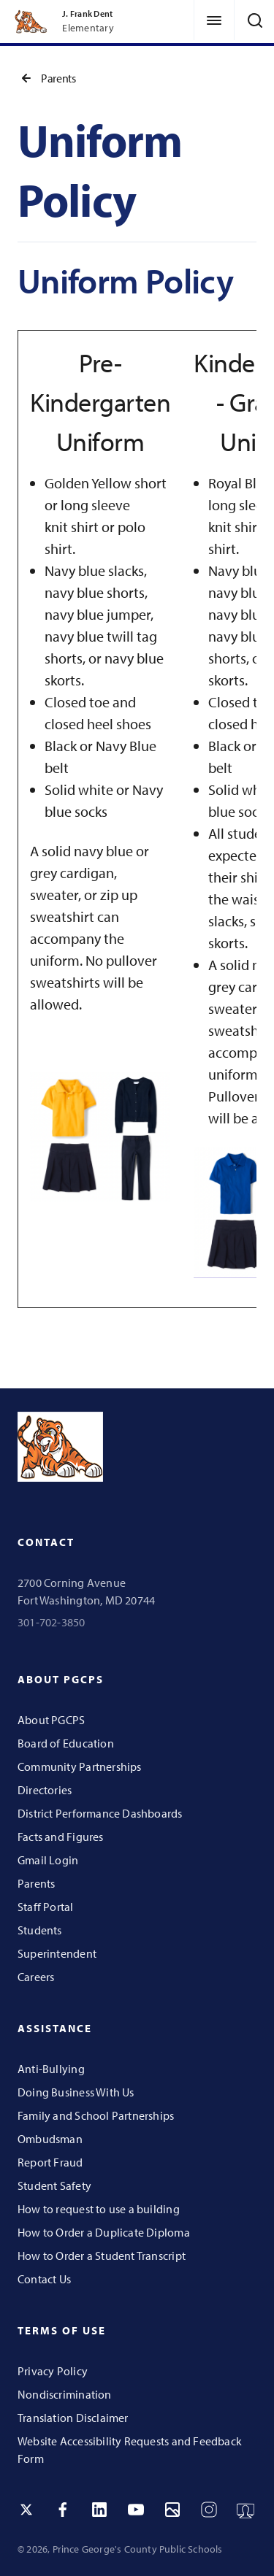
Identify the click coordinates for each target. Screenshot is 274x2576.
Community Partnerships (80, 1766)
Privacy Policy (53, 2371)
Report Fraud (50, 2162)
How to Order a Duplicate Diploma (104, 2232)
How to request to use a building (99, 2209)
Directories (45, 1790)
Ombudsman (50, 2138)
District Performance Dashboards (100, 1813)
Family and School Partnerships (96, 2115)
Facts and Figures (61, 1836)
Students (40, 1930)
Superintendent (57, 1953)
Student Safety (54, 2185)
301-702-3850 (51, 1622)
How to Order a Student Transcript (102, 2255)
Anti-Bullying (51, 2068)
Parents (46, 78)
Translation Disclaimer (73, 2417)
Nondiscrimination (65, 2394)
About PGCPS (51, 1719)
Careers (36, 1976)
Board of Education (66, 1743)
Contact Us (44, 2279)
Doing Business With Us (76, 2092)
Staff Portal (46, 1906)
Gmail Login (48, 1860)
